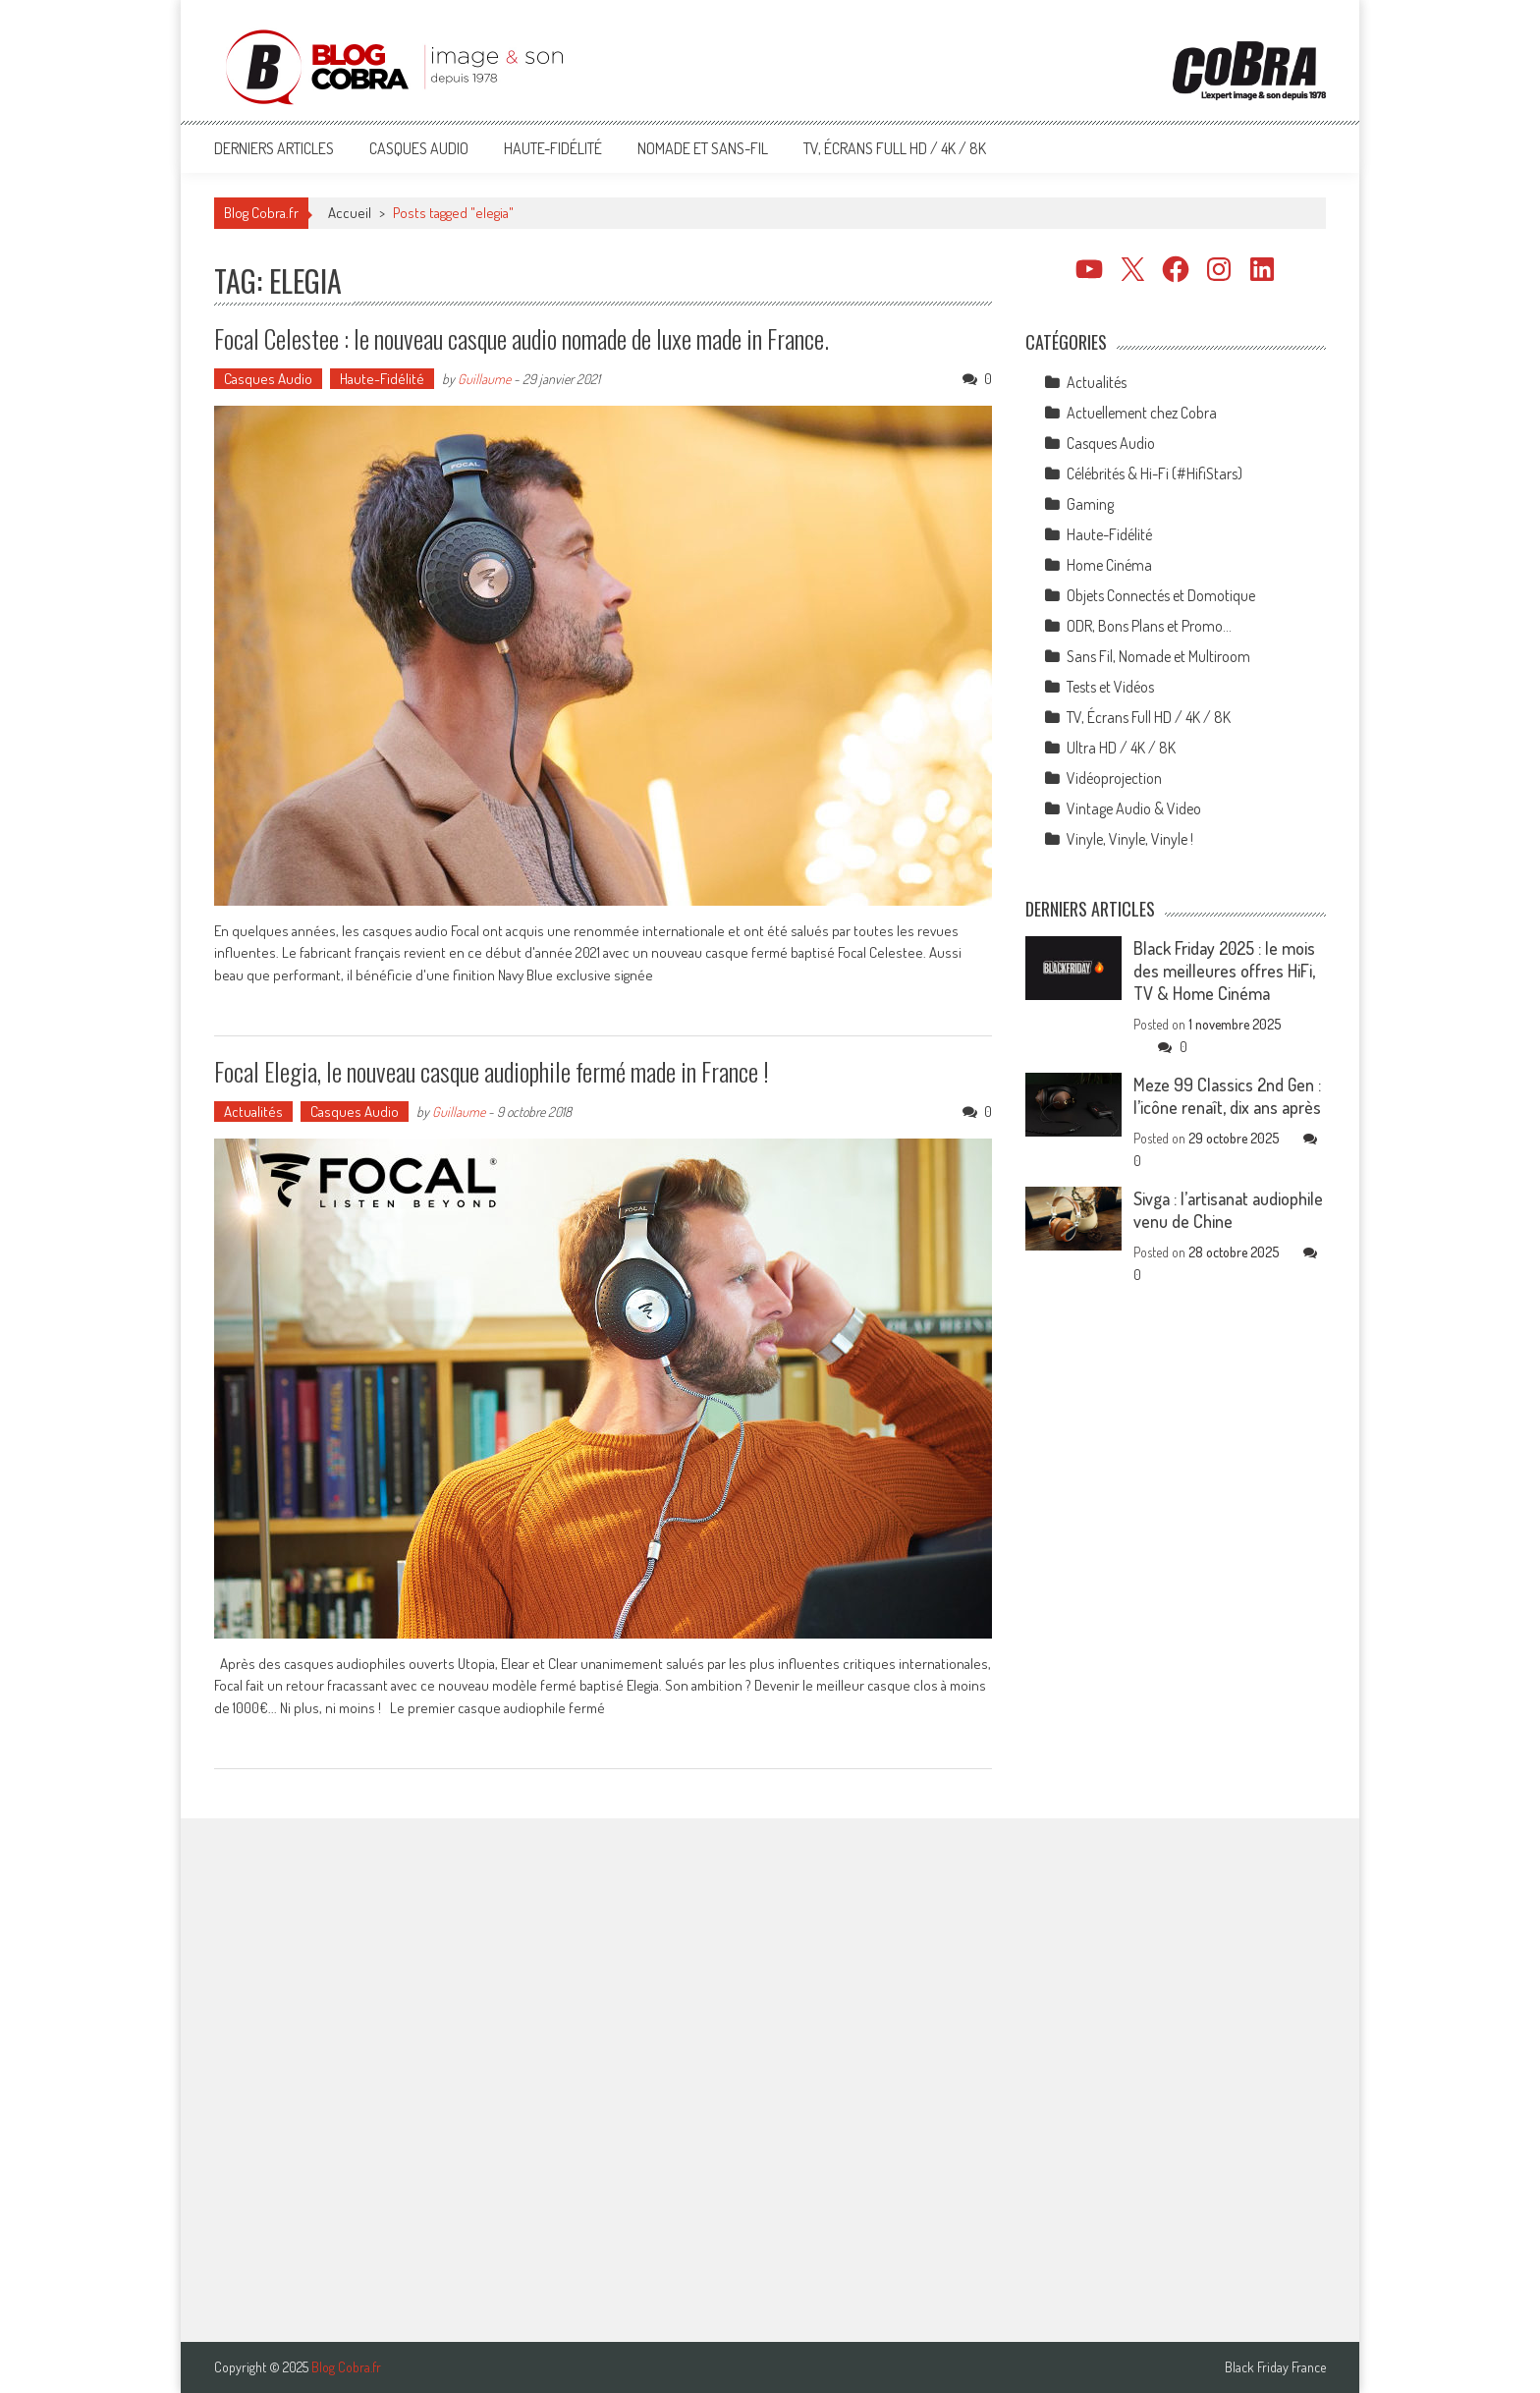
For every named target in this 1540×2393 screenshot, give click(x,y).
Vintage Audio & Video (1134, 808)
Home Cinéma (1109, 565)
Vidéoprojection (1114, 778)
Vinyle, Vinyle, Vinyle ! (1130, 839)
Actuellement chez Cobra (1142, 412)
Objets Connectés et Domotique (1161, 595)
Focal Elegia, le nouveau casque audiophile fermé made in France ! (491, 1071)
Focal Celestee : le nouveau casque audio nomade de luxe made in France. (521, 338)
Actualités (253, 1111)
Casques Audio (418, 148)
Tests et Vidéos (1110, 686)
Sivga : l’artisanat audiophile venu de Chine (1228, 1210)
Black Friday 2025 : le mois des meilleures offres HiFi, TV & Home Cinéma (1224, 970)
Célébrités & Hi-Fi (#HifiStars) (1154, 473)
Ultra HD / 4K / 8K (1121, 747)
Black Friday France (1275, 2367)
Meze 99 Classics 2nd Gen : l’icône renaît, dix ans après (1227, 1096)
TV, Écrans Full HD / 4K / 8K (894, 148)
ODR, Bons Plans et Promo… (1149, 626)
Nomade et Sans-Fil (702, 148)
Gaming (1090, 504)
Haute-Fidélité (553, 148)
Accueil (349, 212)
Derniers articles (274, 148)
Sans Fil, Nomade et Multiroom (1158, 656)
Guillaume (484, 378)
